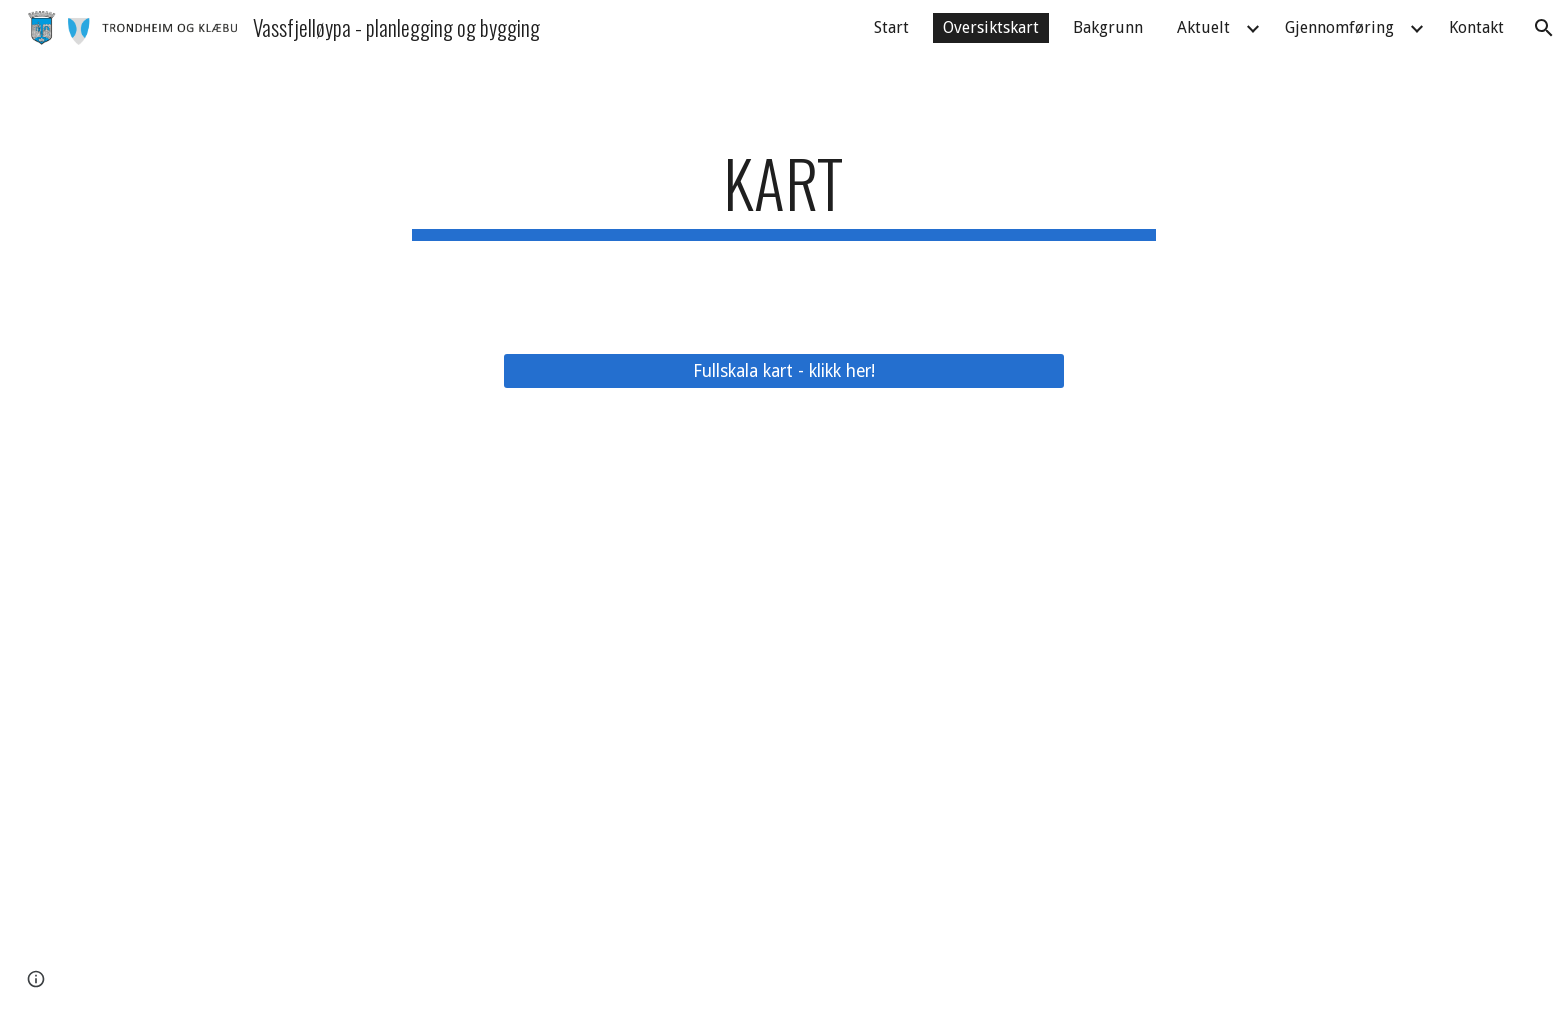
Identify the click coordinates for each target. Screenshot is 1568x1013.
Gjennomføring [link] (1339, 27)
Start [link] (891, 27)
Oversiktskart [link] (991, 27)
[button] (1544, 28)
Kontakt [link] (1476, 27)
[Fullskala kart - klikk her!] (784, 370)
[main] (784, 192)
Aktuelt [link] (1203, 27)
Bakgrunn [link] (1108, 27)
